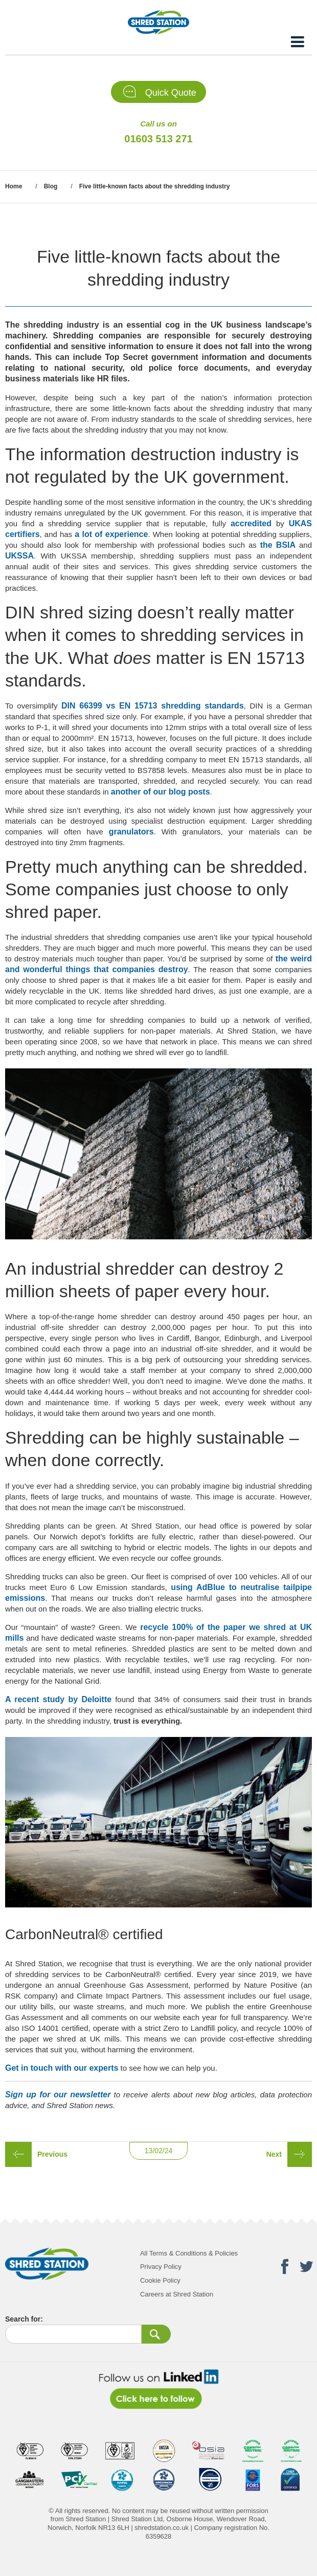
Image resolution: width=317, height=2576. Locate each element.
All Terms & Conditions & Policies (189, 2253)
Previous (52, 2154)
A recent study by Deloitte (58, 1699)
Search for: (24, 2319)
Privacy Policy (161, 2266)
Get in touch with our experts (61, 2068)
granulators (131, 831)
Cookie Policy (160, 2280)
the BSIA (278, 545)
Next (274, 2154)
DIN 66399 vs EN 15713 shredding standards (152, 705)
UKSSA (19, 555)
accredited (251, 523)
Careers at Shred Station (176, 2294)
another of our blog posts (160, 791)
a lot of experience (111, 534)
